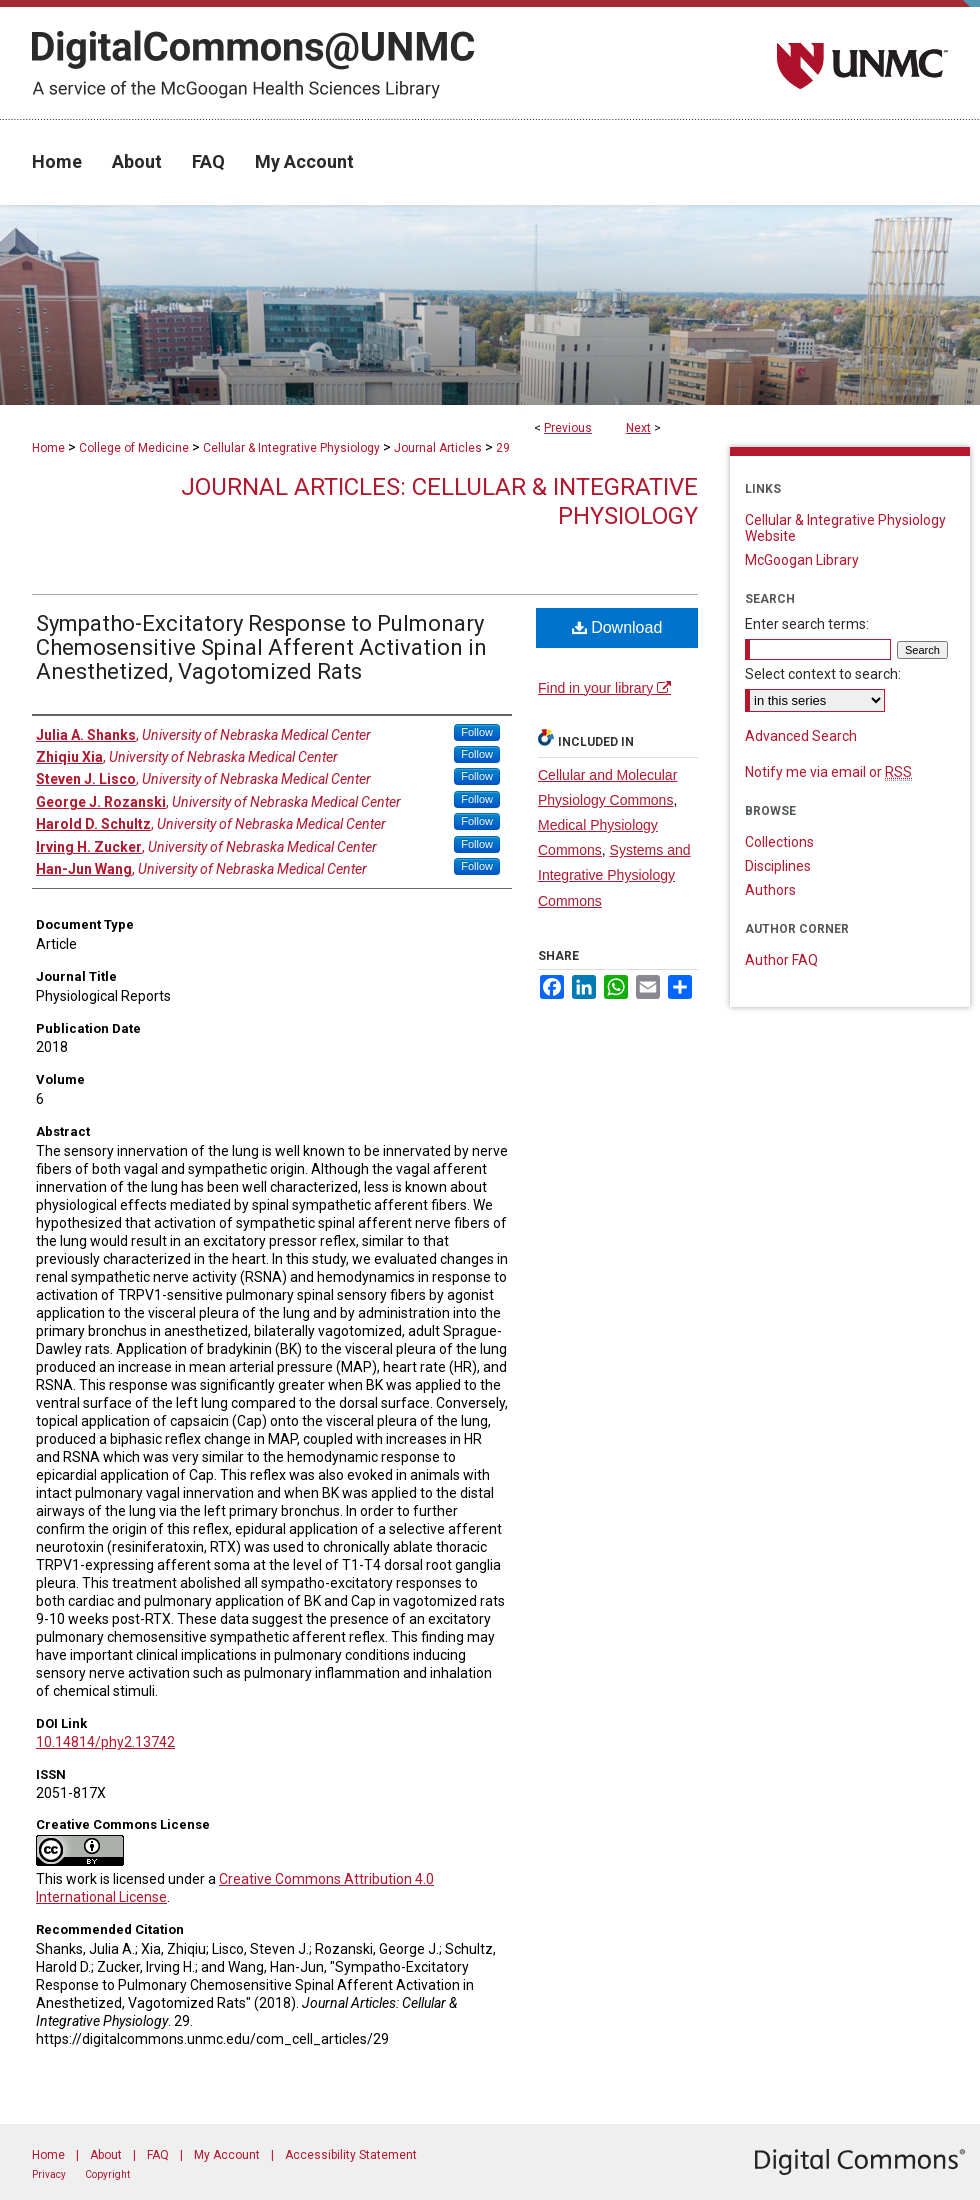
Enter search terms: (807, 624)
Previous (568, 428)
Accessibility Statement (351, 2155)
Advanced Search (801, 736)
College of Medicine (134, 448)
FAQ (158, 2155)
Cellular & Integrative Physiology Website (845, 528)
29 (503, 448)
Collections (779, 842)
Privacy (49, 2174)
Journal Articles (438, 448)
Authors (770, 890)
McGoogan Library (802, 560)
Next (638, 428)
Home (48, 448)
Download (617, 627)
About (106, 2155)
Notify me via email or (828, 772)
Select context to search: (823, 674)
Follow (477, 732)
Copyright (107, 2174)
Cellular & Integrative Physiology (291, 448)
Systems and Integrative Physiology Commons (614, 875)
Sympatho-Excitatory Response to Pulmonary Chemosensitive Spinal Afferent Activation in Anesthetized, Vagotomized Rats (261, 647)
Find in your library (604, 688)
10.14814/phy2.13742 (105, 1742)
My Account (227, 2155)
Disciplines (778, 866)
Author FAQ (781, 960)
